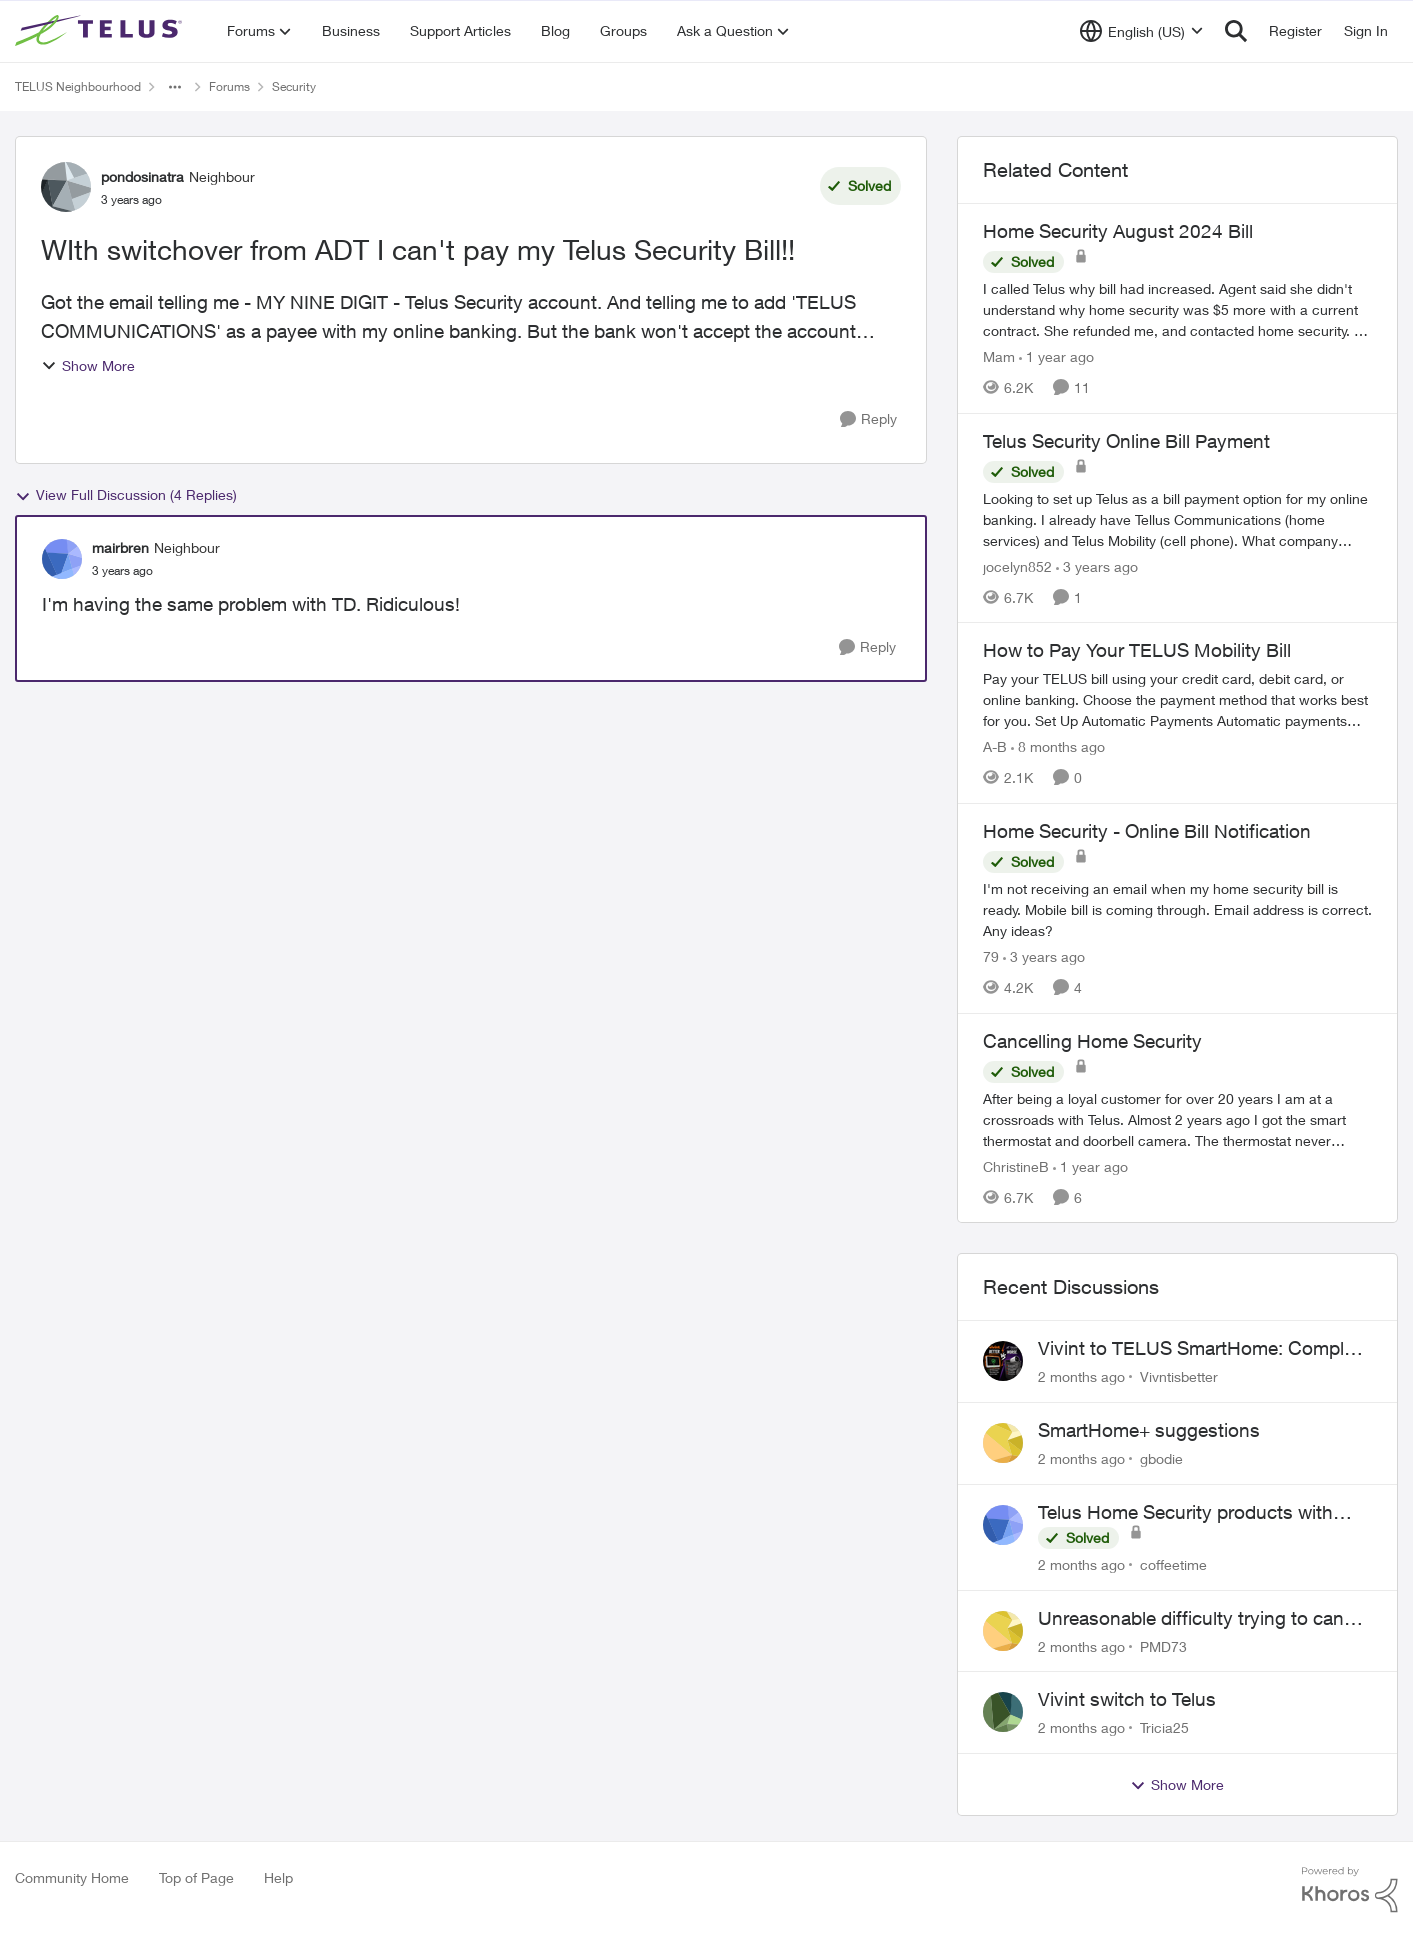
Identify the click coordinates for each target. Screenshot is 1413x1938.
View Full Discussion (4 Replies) (126, 495)
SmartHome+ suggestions (1149, 1430)
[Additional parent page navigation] (175, 87)
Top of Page (196, 1877)
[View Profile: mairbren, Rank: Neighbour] (62, 559)
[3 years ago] (1097, 565)
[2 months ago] (1081, 1376)
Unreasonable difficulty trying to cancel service (1203, 1619)
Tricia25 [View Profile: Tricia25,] (1164, 1727)
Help (278, 1877)
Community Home (72, 1877)
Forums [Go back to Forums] (229, 86)
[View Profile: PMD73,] (1003, 1631)
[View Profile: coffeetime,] (1003, 1525)
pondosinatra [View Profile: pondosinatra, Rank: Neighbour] (142, 176)
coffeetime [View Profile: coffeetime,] (1173, 1564)
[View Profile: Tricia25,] (1003, 1712)
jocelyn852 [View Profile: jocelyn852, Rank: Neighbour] (1017, 565)
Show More (88, 365)
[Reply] (868, 419)
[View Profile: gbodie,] (1003, 1443)
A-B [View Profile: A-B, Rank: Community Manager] (995, 746)
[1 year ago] (1056, 356)
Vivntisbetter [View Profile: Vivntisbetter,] (1179, 1376)
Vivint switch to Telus (1127, 1699)
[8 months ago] (1058, 746)
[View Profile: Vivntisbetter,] (1003, 1361)
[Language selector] (1141, 31)
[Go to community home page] (101, 31)
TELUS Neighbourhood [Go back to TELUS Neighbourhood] (78, 86)
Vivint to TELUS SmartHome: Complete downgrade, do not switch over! (1204, 1349)
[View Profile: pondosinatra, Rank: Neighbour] (66, 187)
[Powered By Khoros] (1350, 1890)
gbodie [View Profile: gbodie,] (1161, 1458)
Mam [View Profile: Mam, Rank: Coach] (999, 356)
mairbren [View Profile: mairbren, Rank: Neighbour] (120, 547)
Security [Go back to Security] (294, 86)
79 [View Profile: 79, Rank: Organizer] (991, 956)
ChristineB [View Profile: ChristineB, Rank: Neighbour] (1016, 1165)
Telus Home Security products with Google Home (1185, 1513)
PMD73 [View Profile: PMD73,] (1163, 1645)
